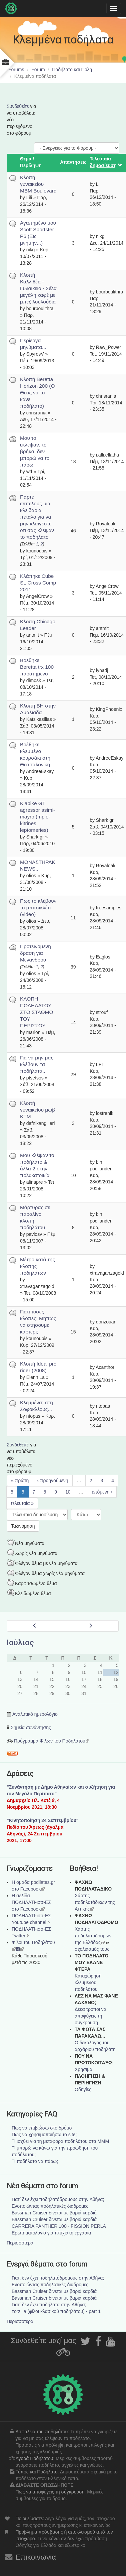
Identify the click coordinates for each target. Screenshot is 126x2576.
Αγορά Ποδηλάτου (34, 2458)
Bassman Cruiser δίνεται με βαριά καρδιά (54, 2212)
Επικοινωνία (36, 2557)
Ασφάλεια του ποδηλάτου (42, 2431)
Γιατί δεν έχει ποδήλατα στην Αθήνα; (49, 2304)
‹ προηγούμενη (52, 1480)
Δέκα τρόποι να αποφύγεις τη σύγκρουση (90, 2016)
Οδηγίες (83, 2089)
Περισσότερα (20, 2242)
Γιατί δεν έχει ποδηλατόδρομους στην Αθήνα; (58, 2199)
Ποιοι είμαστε (29, 2518)
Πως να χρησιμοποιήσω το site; (44, 2134)
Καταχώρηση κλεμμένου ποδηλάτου (88, 1982)
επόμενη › (102, 1492)
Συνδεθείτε (18, 106)
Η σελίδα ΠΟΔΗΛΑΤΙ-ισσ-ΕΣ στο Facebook (31, 1902)
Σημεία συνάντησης (31, 1727)
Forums (16, 69)
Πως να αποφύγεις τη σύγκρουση (50, 2491)
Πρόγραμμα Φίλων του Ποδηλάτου (51, 1741)
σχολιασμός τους (92, 1949)
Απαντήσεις (73, 162)
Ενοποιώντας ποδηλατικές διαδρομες (50, 2206)
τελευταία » (22, 1503)
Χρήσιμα (83, 2069)
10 (68, 1492)
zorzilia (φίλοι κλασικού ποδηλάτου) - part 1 (56, 2311)
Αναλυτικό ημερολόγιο (35, 1714)
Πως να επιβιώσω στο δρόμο (42, 2128)
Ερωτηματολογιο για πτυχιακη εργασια (51, 2232)
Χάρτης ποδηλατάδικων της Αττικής (95, 1902)
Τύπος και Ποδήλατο (37, 2471)
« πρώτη (20, 1480)
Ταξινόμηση (23, 1526)
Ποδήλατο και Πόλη (72, 69)
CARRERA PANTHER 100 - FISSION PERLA (59, 2226)
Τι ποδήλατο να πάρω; (35, 2161)
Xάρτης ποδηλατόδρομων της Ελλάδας (93, 1935)
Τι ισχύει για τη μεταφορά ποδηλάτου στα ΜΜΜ (60, 2141)
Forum (38, 69)
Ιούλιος (20, 1642)
